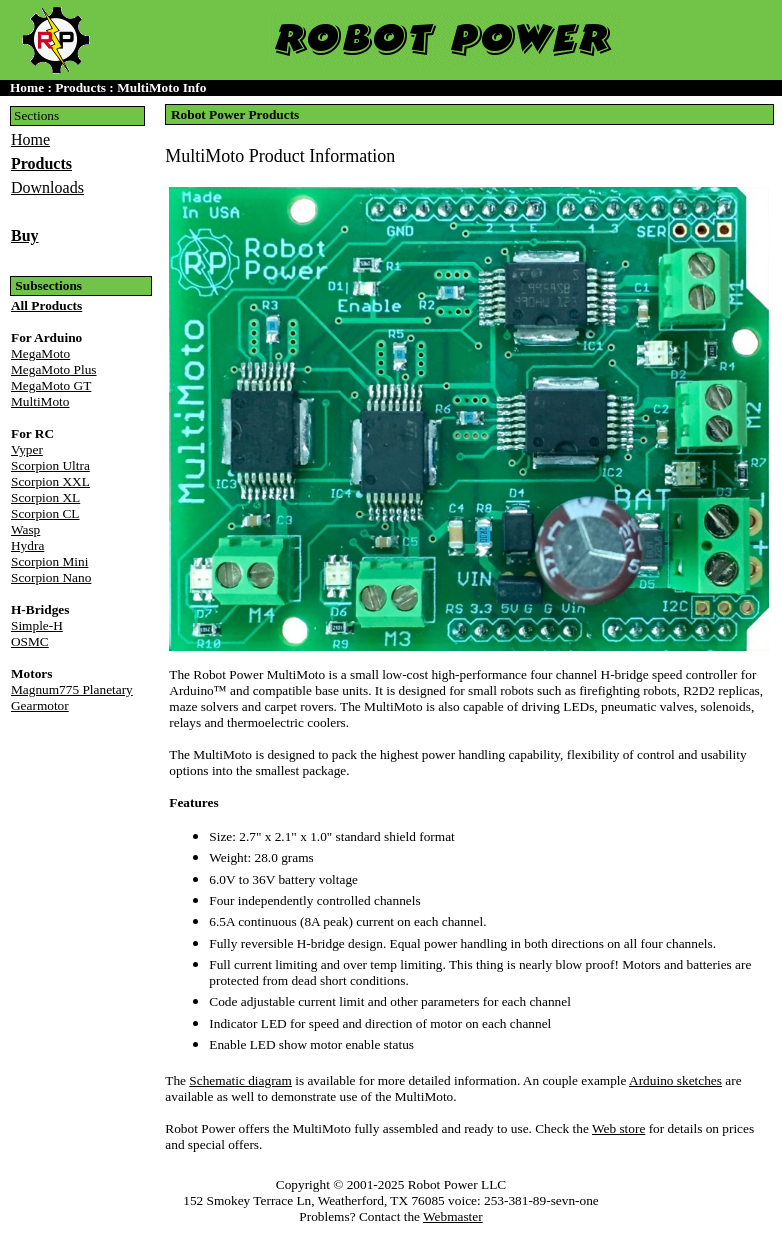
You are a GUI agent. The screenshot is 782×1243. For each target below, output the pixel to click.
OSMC (30, 641)
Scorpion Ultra (50, 465)
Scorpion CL (45, 513)
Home (30, 139)
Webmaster (453, 1216)
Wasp (25, 529)
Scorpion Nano (51, 577)
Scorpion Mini (49, 561)
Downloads (47, 187)
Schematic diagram (240, 1080)
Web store (618, 1128)
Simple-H (37, 625)
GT (51, 385)
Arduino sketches (675, 1080)
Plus (54, 369)
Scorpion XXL (50, 481)
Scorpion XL (45, 497)
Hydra (27, 545)
